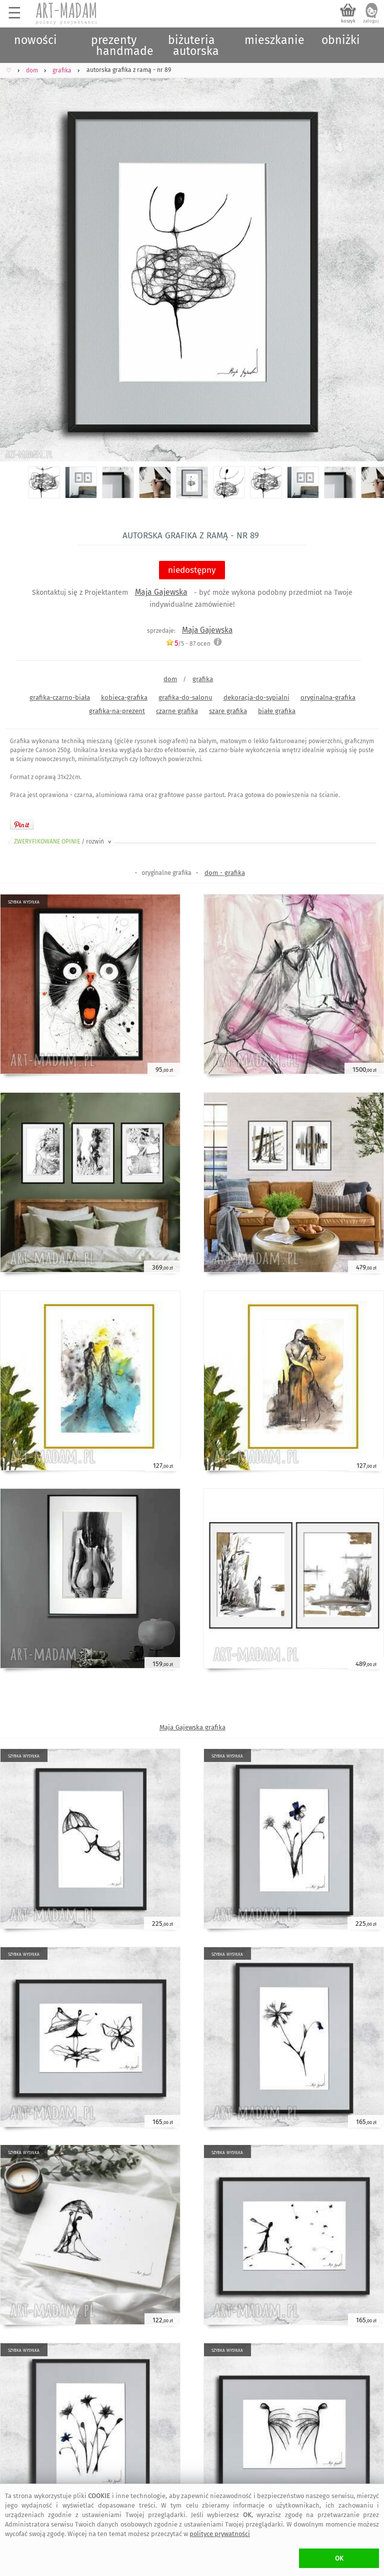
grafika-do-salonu (185, 697)
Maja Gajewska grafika (193, 1727)
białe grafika (277, 711)
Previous (16, 257)
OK (339, 2558)
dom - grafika (224, 872)
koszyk (348, 21)
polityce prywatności (220, 2534)
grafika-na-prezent (117, 711)
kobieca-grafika (124, 697)
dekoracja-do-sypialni (257, 697)
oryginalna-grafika (328, 697)
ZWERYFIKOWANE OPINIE (63, 841)
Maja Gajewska (161, 592)
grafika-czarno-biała (60, 697)
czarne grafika (177, 711)
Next (368, 257)
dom (170, 679)
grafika (202, 679)
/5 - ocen (188, 643)
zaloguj (371, 21)
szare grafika (228, 711)
